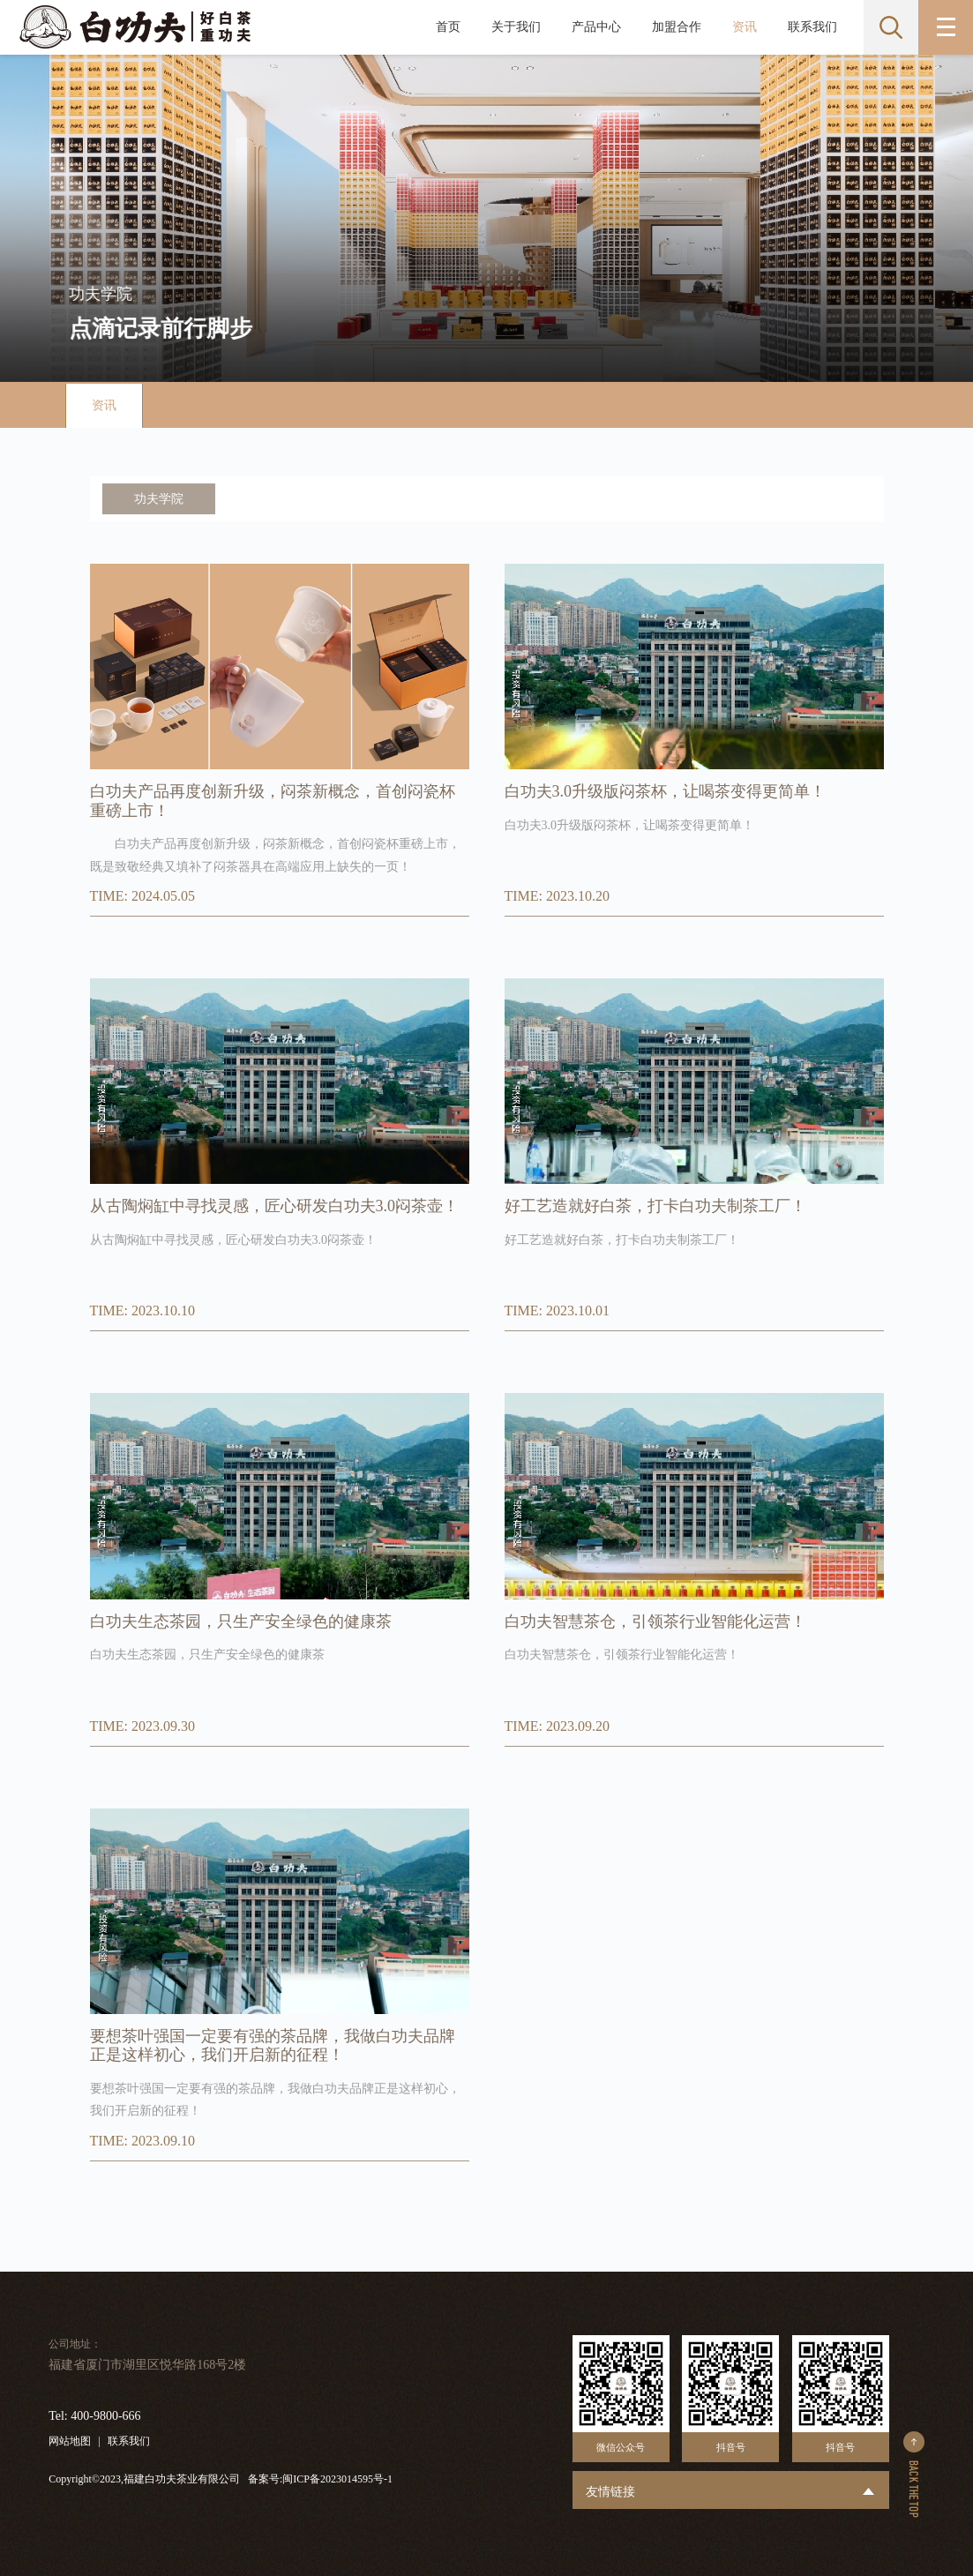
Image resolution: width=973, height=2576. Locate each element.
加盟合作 (676, 27)
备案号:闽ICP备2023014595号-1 (320, 2479)
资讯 (744, 27)
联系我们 (812, 27)
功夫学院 (158, 498)
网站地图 (70, 2441)
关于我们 (516, 27)
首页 (448, 27)
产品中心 (596, 27)
